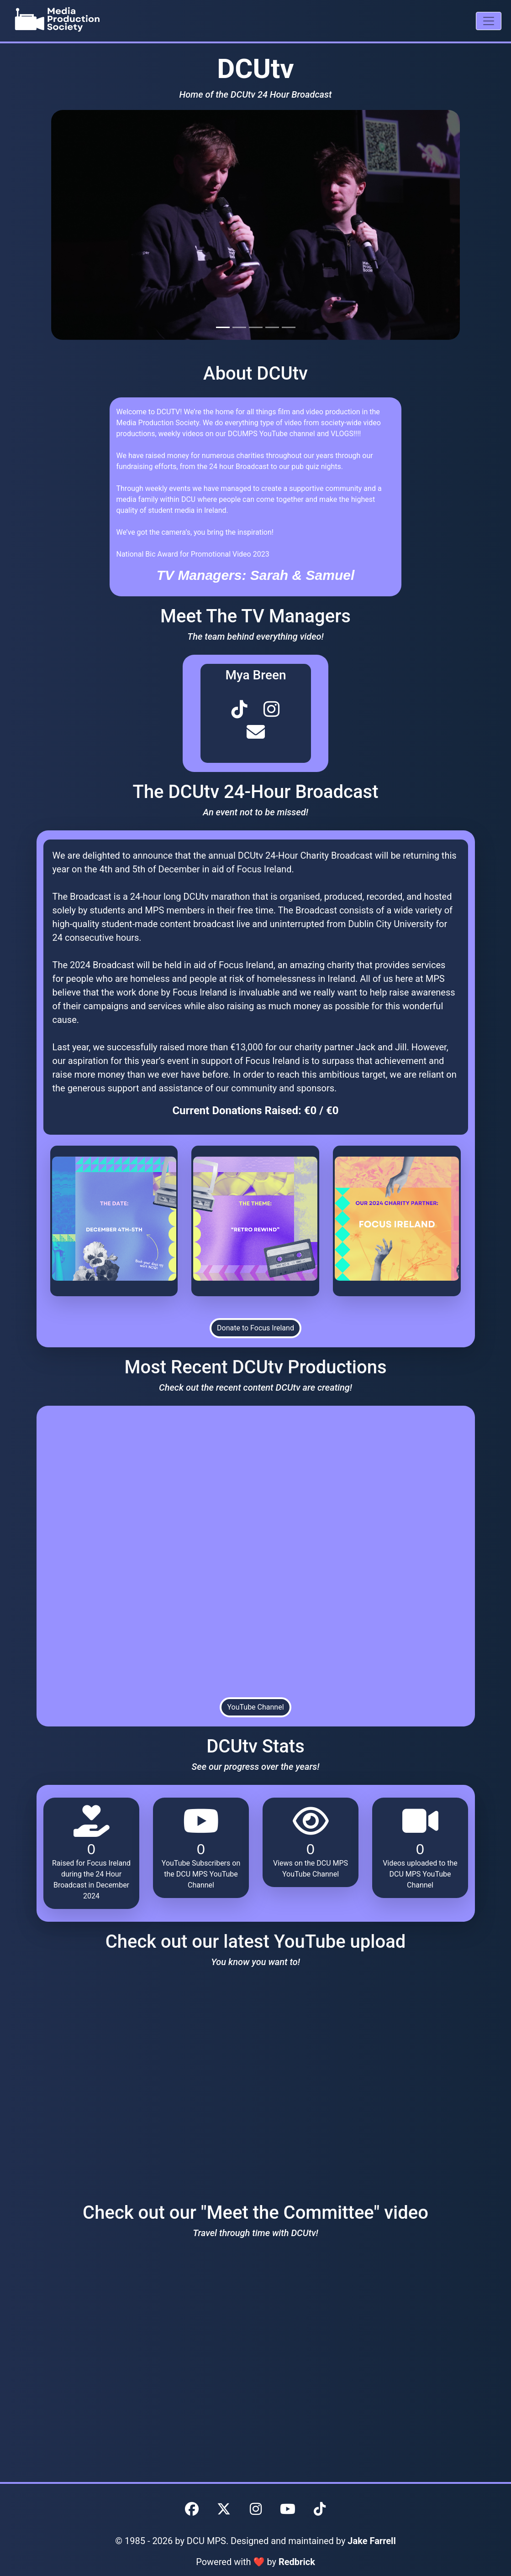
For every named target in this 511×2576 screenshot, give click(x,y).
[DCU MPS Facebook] (192, 2509)
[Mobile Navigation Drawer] (488, 21)
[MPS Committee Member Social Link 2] (271, 708)
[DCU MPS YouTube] (287, 2509)
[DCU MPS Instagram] (256, 2509)
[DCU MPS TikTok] (320, 2509)
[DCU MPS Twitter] (224, 2509)
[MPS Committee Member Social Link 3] (255, 731)
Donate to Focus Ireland (255, 1328)
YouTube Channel (255, 1707)
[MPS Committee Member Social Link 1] (240, 708)
